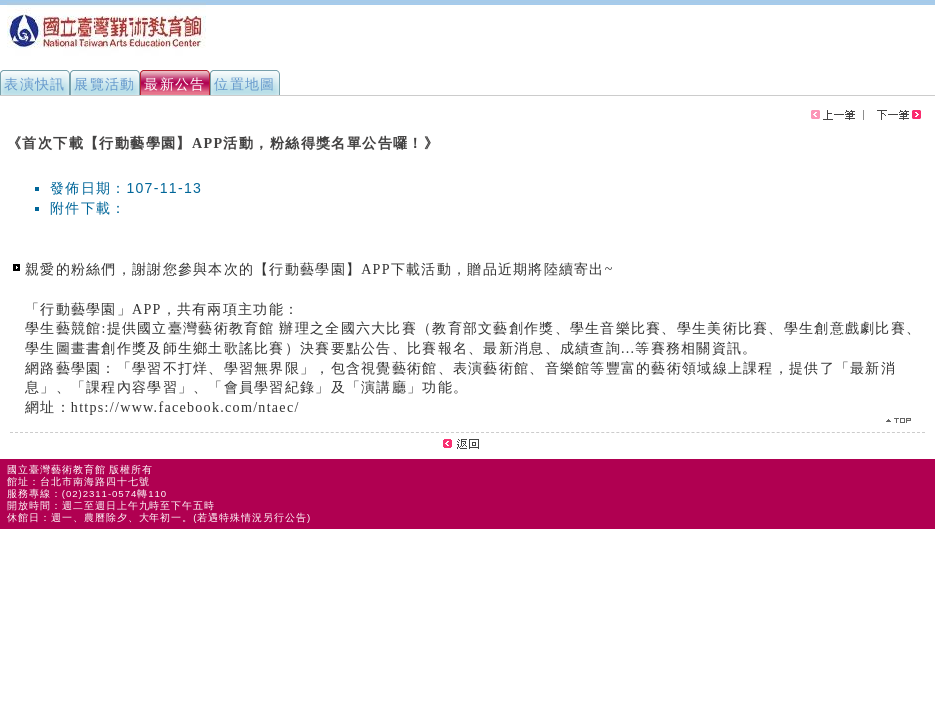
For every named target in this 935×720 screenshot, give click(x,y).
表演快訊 (35, 84)
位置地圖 (245, 84)
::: (8, 134)
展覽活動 (105, 84)
